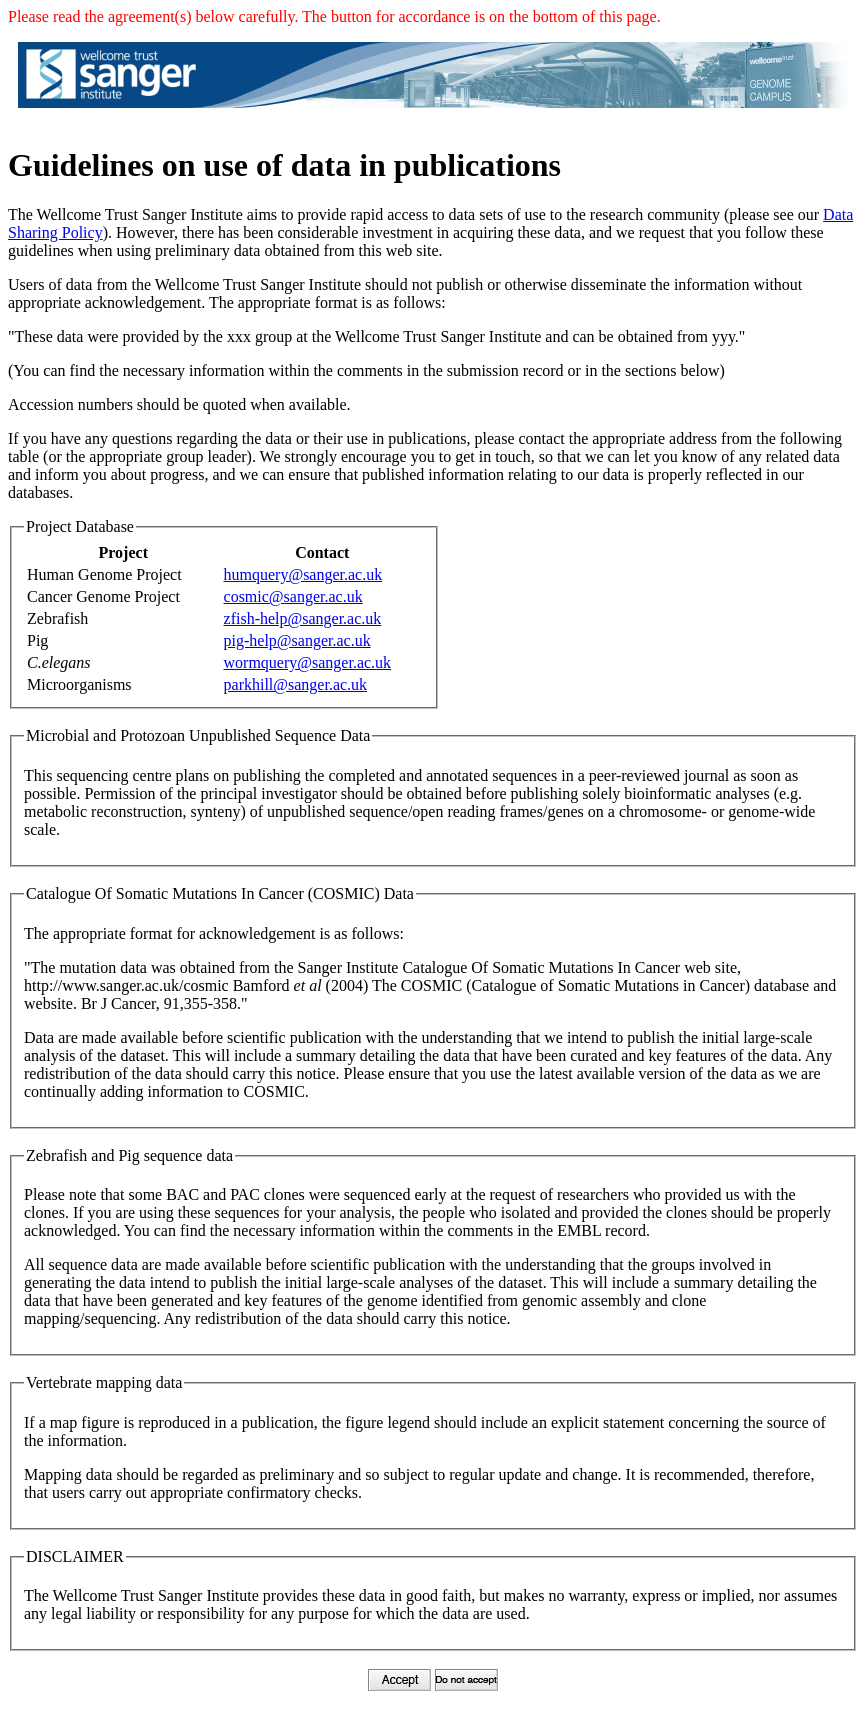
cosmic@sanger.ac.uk (293, 596)
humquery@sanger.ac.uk (303, 574)
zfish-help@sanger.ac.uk (303, 618)
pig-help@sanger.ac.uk (297, 640)
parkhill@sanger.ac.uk (296, 684)
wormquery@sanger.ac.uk (308, 662)
